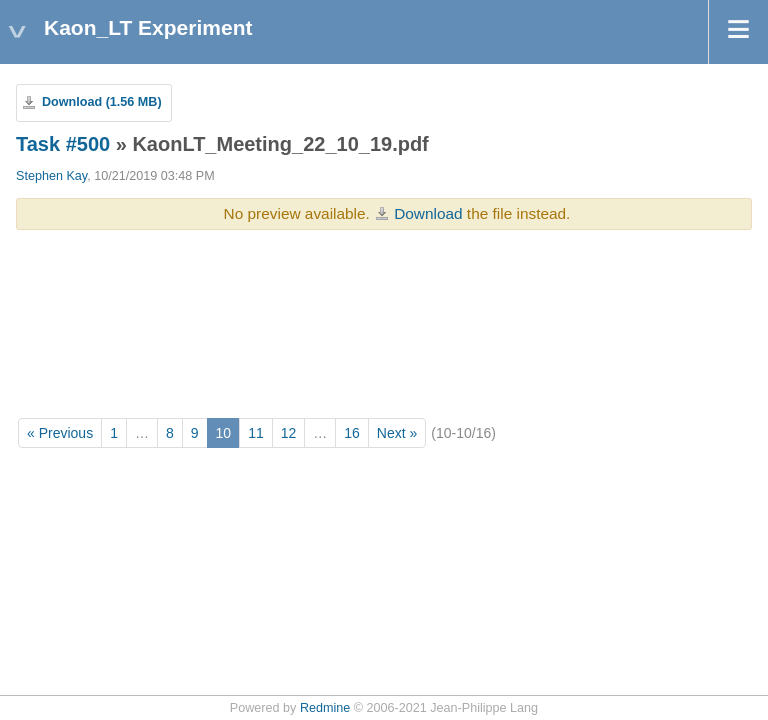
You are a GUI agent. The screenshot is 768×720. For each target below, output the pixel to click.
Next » (397, 433)
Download (428, 213)
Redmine (325, 708)
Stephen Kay (51, 176)
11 (256, 433)
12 (289, 433)
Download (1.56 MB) (102, 102)
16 (352, 433)
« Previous (60, 433)
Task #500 (63, 144)
